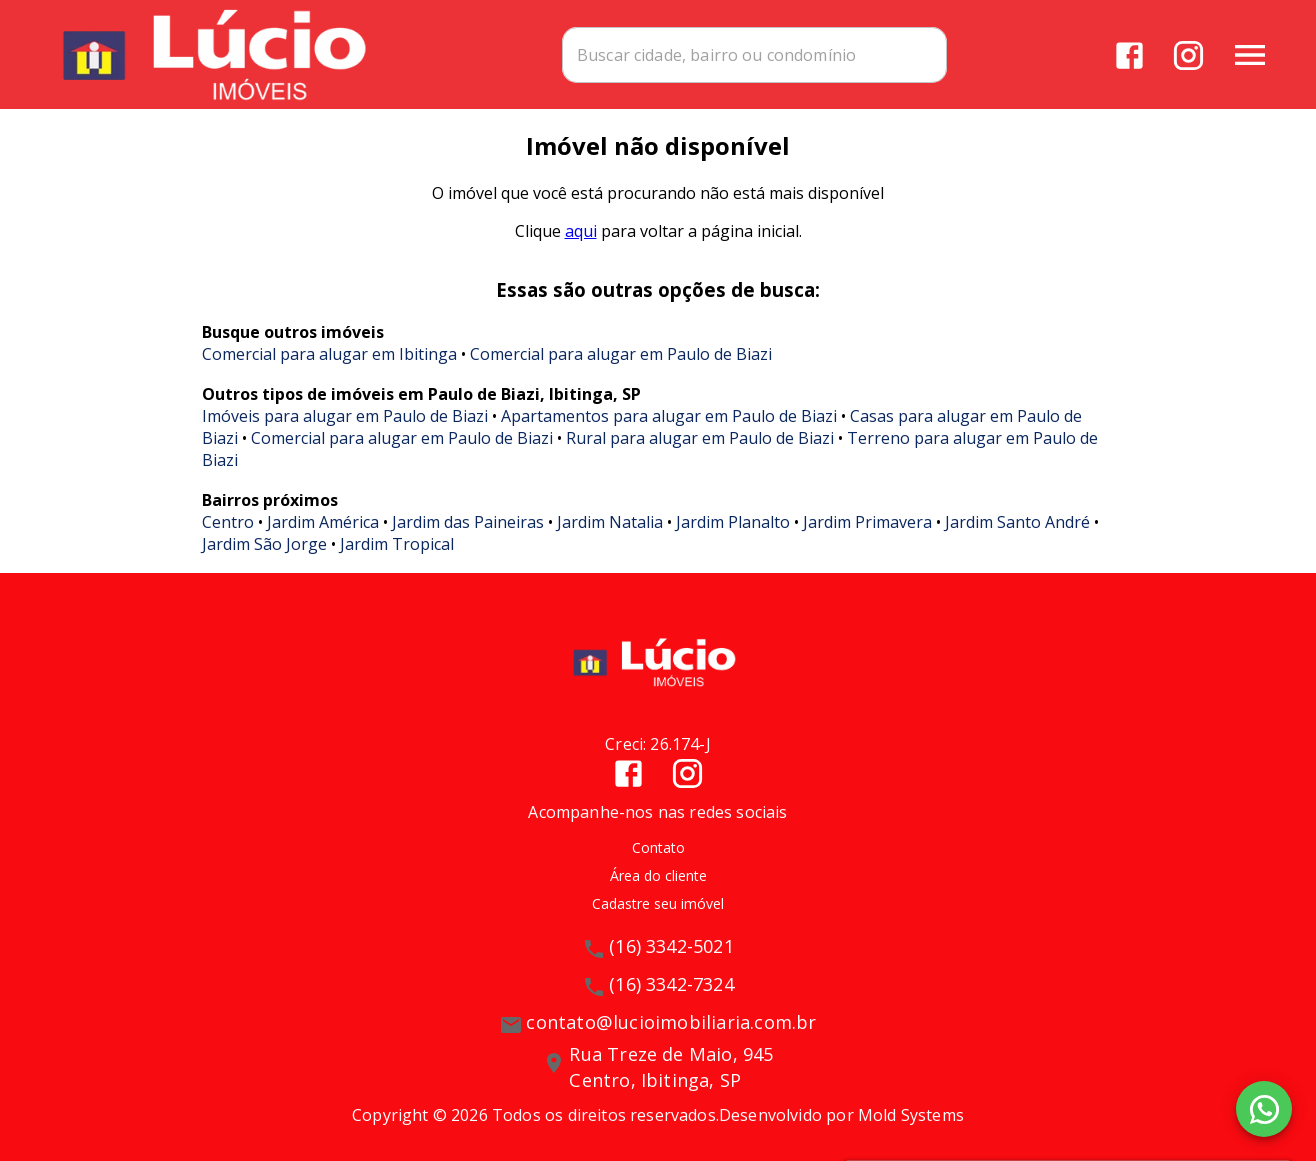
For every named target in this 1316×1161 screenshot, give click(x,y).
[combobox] (769, 55)
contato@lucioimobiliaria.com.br (671, 1023)
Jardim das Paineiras (468, 522)
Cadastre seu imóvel (658, 904)
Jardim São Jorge (264, 544)
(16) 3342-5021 (671, 947)
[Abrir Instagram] (1188, 55)
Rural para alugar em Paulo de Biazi (700, 438)
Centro (228, 522)
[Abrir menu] (1250, 55)
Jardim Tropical (397, 544)
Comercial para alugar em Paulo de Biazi (621, 354)
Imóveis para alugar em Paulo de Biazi (345, 416)
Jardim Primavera (867, 522)
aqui (581, 232)
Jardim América (323, 522)
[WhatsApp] (1264, 1109)
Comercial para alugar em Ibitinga (329, 354)
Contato (658, 847)
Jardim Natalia (610, 522)
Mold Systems (911, 1115)
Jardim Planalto (733, 522)
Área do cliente (658, 875)
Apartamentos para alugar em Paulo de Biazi (669, 416)
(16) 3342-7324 (671, 985)
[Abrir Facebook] (1129, 55)
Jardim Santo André (1017, 522)
